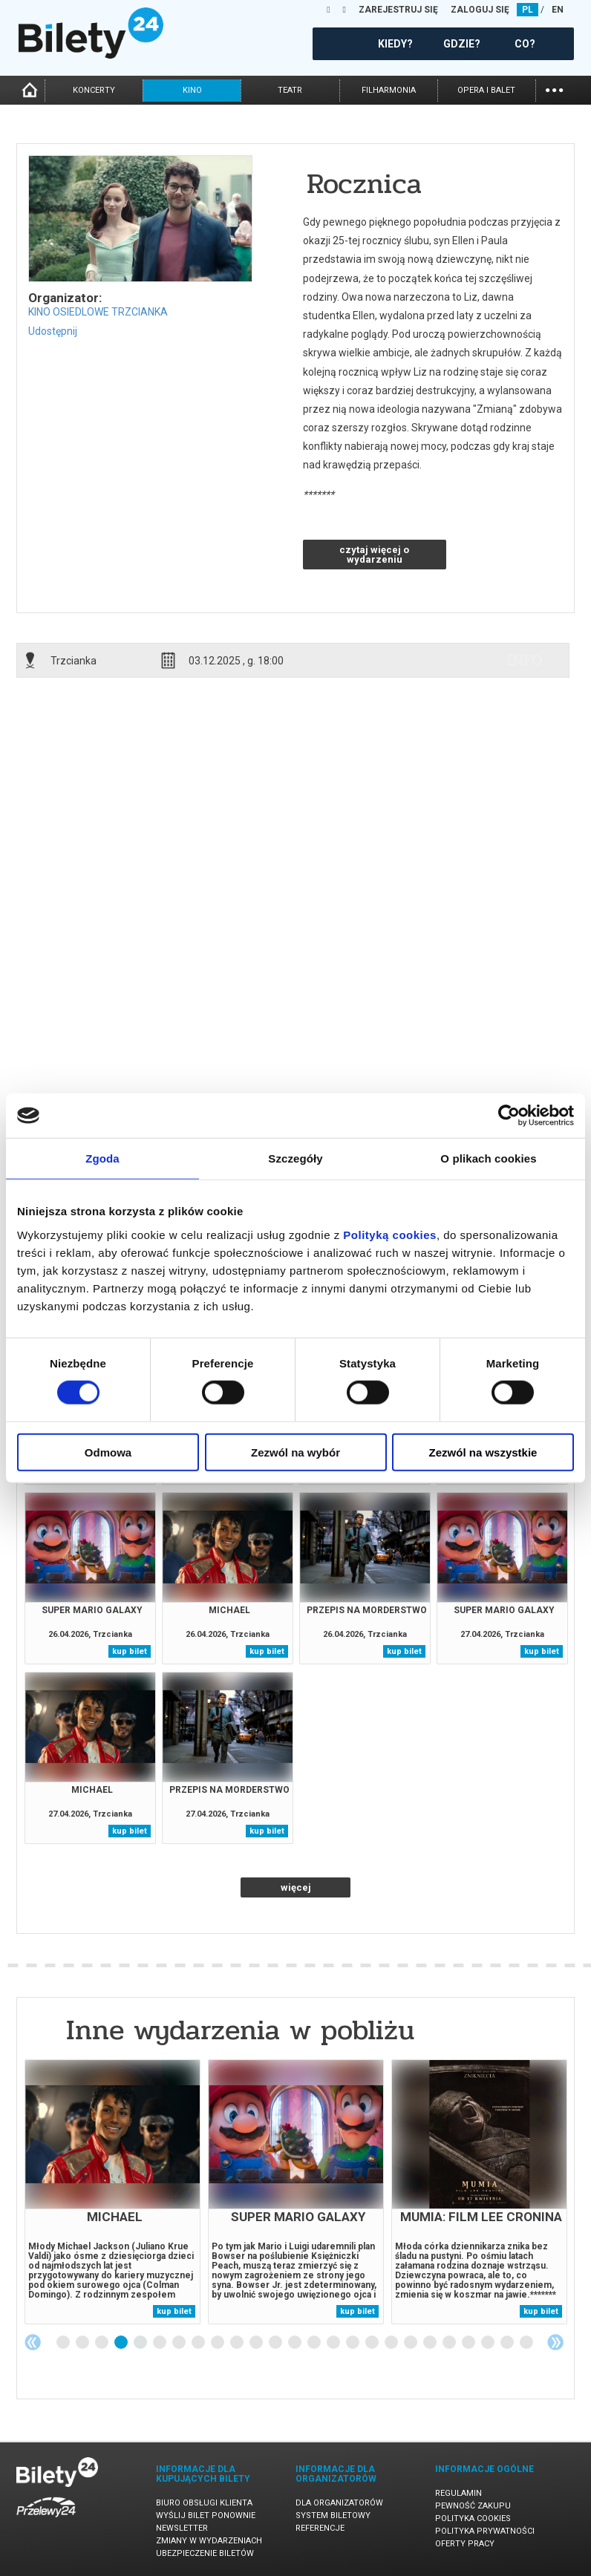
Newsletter (182, 2528)
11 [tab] (256, 2342)
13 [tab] (295, 2342)
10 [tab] (237, 2342)
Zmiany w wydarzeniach (209, 2541)
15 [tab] (334, 2342)
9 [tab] (218, 2342)
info (525, 660)
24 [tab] (507, 2342)
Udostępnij (52, 331)
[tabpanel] (112, 2191)
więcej (296, 1887)
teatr (290, 90)
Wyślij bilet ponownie (205, 2515)
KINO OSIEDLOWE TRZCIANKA (98, 312)
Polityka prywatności (485, 2531)
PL (527, 9)
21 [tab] (450, 2342)
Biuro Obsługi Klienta (204, 2503)
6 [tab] (160, 2342)
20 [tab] (430, 2342)
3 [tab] (102, 2342)
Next (555, 2342)
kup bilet (129, 1651)
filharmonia (389, 90)
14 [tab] (314, 2342)
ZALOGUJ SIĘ (480, 9)
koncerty (94, 90)
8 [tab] (199, 2342)
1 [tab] (63, 2342)
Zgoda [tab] (102, 1158)
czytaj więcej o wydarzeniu (374, 554)
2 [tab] (83, 2342)
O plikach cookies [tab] (488, 1158)
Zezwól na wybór (295, 1451)
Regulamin (458, 2493)
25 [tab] (527, 2342)
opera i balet (486, 90)
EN (558, 9)
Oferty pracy (464, 2544)
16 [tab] (353, 2342)
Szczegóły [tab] (295, 1158)
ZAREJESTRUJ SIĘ (398, 9)
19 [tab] (411, 2342)
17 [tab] (372, 2342)
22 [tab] (469, 2342)
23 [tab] (488, 2342)
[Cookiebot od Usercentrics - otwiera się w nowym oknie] (509, 1116)
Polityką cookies (390, 1234)
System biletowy (333, 2515)
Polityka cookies (473, 2518)
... (554, 88)
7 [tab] (179, 2342)
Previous (33, 2342)
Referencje (320, 2528)
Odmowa (108, 1451)
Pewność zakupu (473, 2506)
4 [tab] (121, 2342)
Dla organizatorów (339, 2503)
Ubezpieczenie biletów (205, 2553)
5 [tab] (141, 2342)
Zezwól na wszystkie (483, 1451)
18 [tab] (392, 2342)
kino (192, 90)
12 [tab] (276, 2342)
